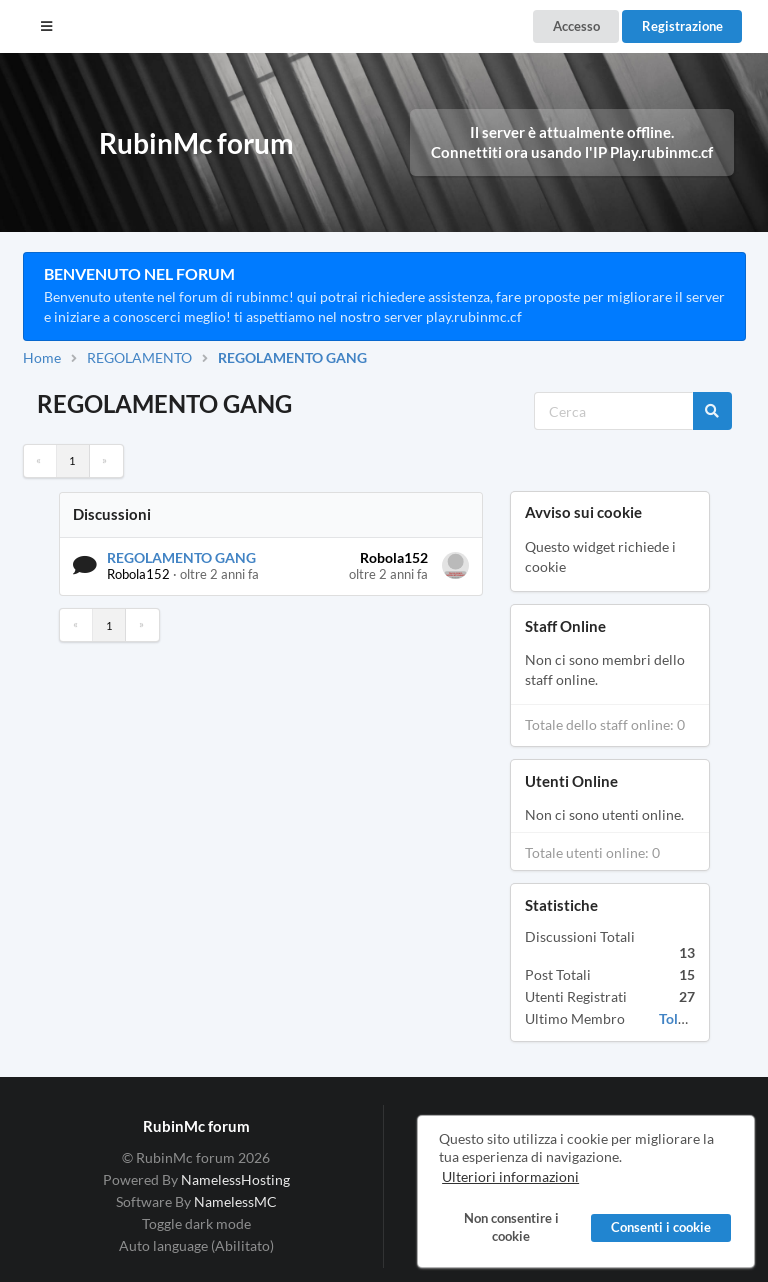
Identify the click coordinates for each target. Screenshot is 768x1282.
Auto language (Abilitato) (196, 1245)
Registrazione (682, 26)
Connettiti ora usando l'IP (572, 152)
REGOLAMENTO (139, 357)
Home (42, 357)
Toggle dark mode (196, 1223)
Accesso (576, 26)
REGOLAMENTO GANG (292, 357)
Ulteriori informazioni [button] (510, 1177)
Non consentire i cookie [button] (510, 1228)
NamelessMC (235, 1201)
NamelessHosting (235, 1179)
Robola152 (138, 574)
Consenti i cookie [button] (661, 1228)
